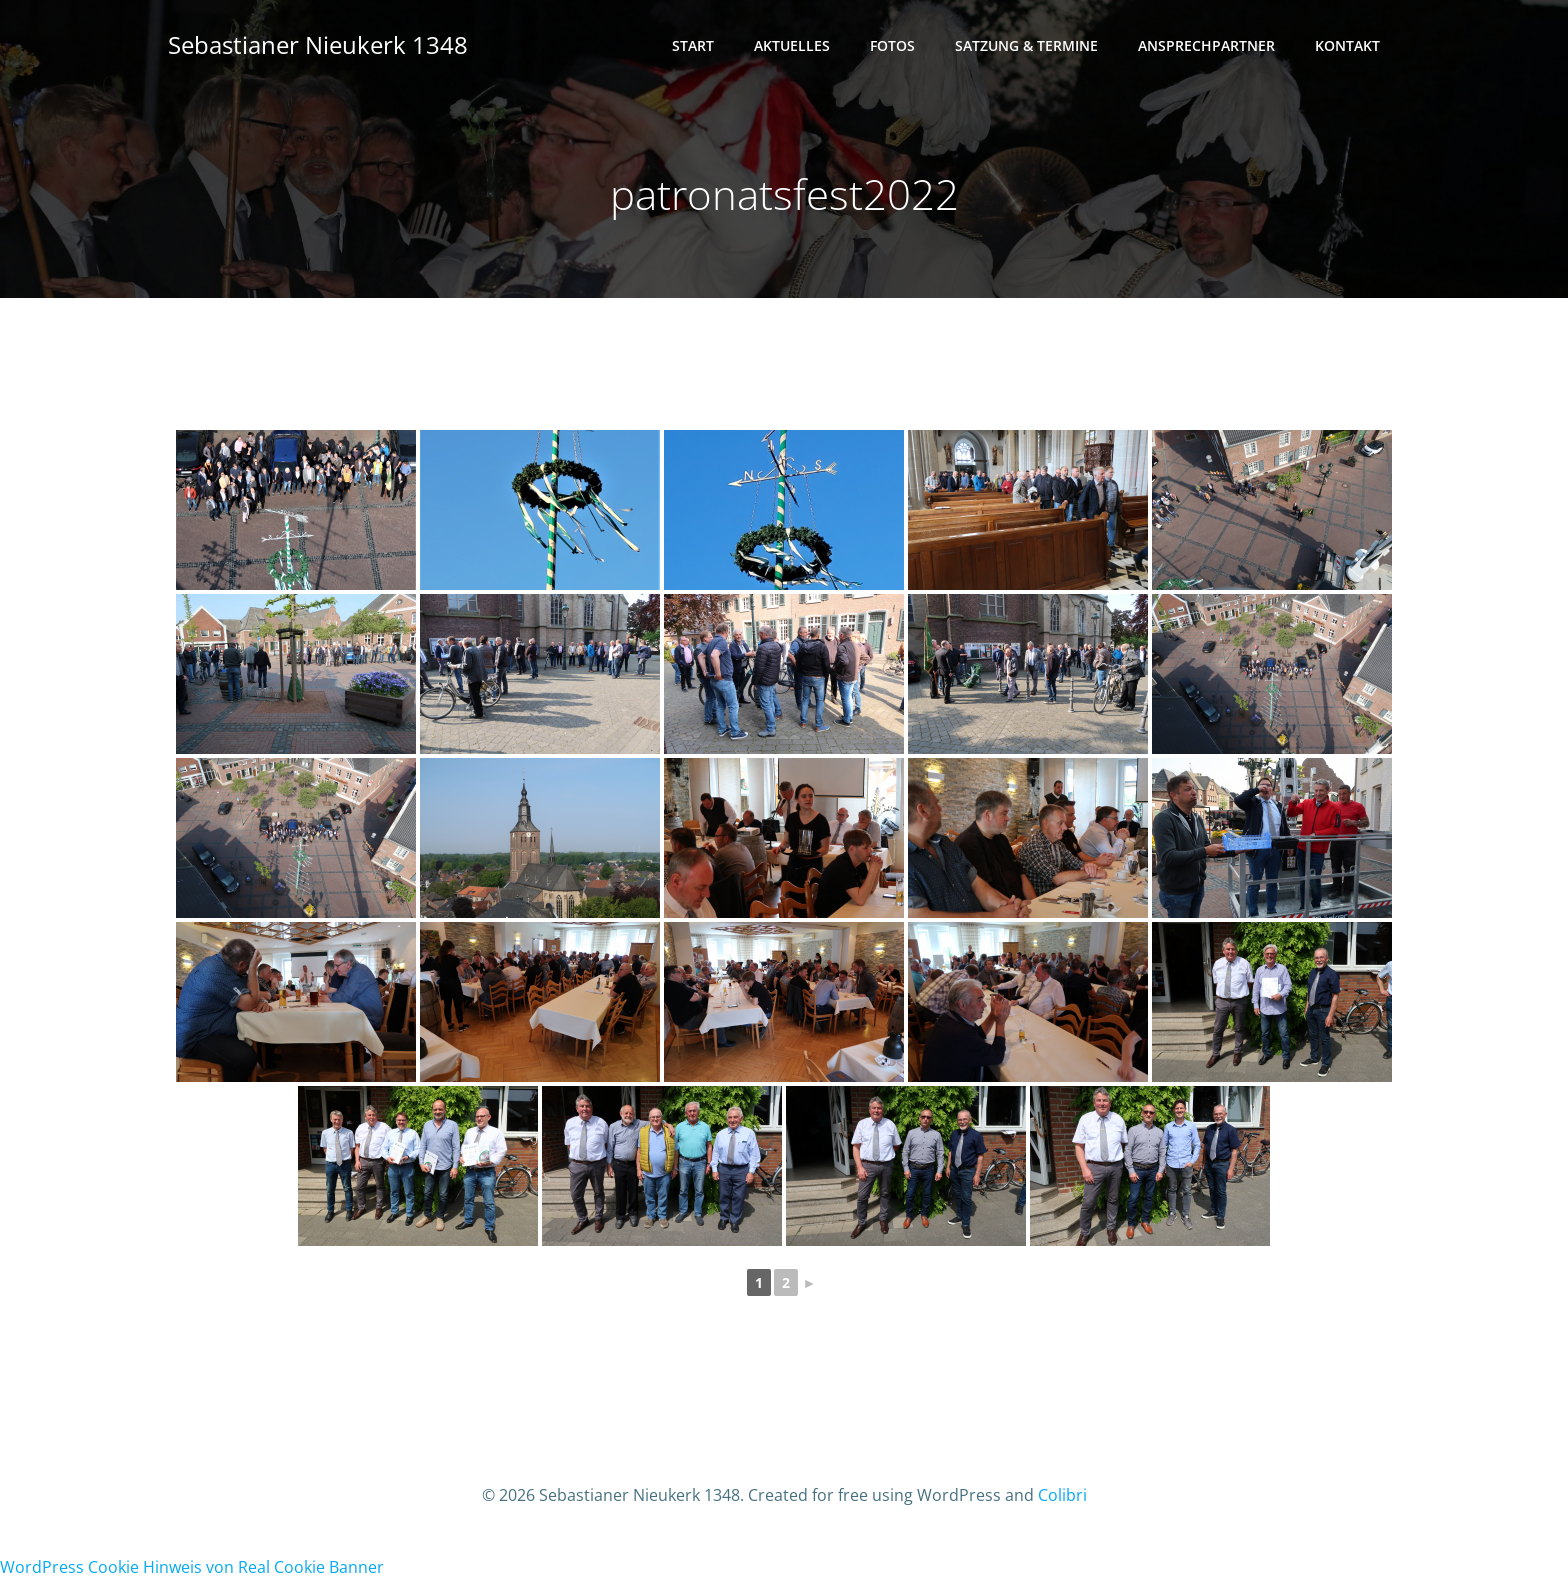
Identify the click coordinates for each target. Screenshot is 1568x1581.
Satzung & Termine (1026, 45)
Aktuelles (792, 45)
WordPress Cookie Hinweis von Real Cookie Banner (192, 1567)
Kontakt (1347, 45)
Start (693, 45)
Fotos (892, 45)
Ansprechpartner (1206, 45)
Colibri (1062, 1495)
